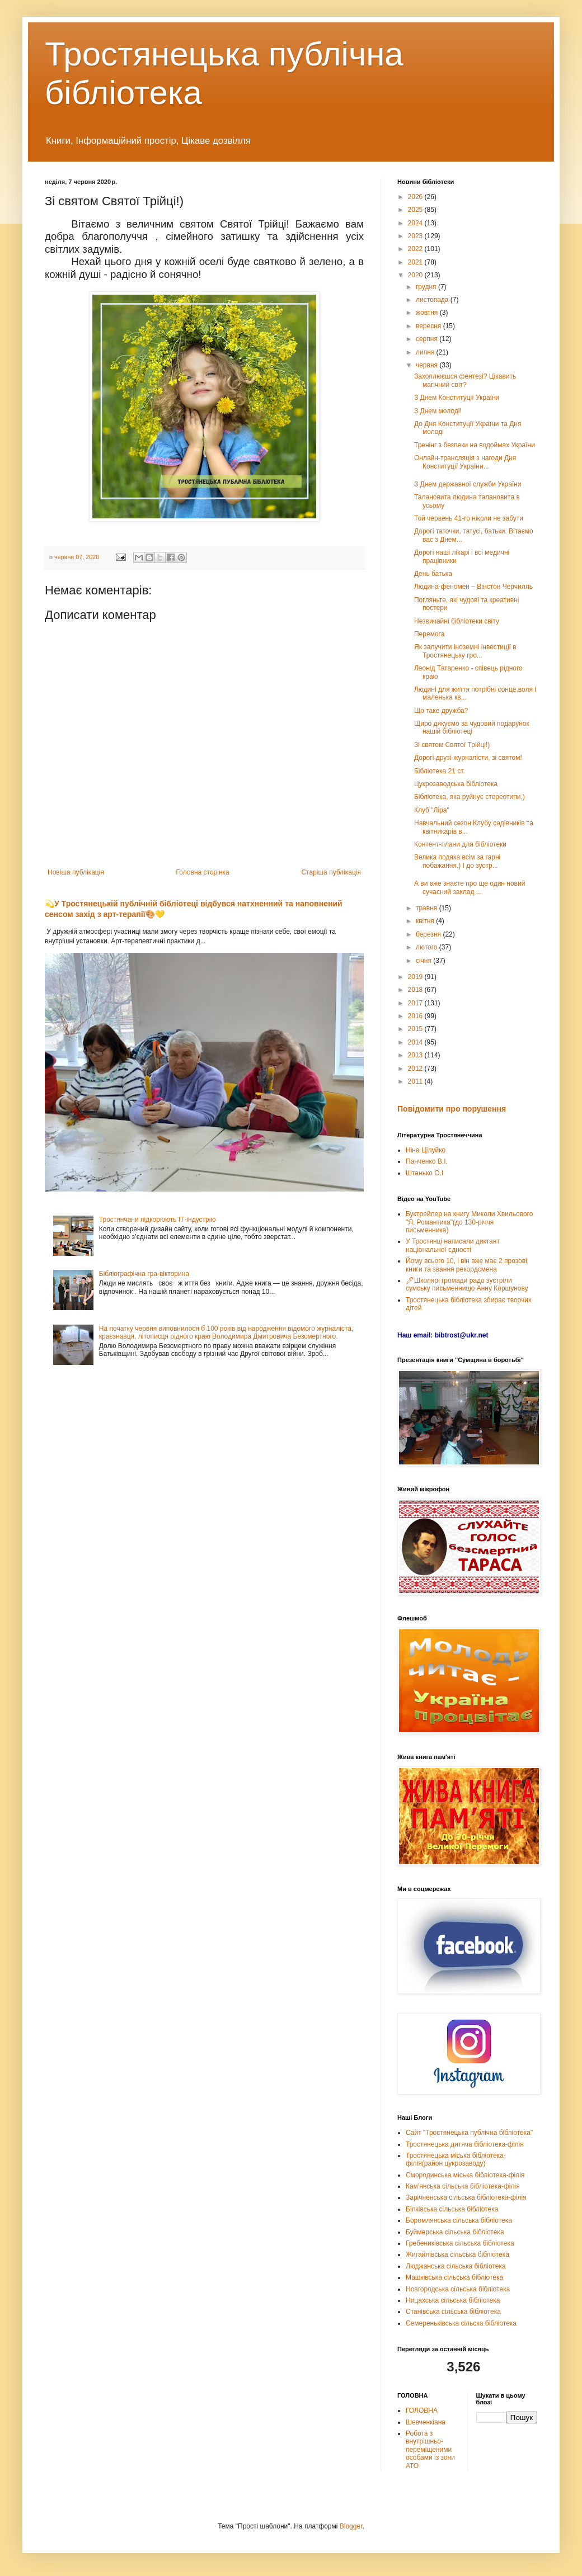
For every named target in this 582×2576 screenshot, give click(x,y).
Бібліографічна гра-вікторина (144, 1274)
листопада (433, 300)
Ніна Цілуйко (425, 1150)
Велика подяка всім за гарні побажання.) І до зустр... (457, 861)
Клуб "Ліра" (431, 810)
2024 (416, 223)
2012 (416, 1068)
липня (426, 352)
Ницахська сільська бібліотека (453, 2300)
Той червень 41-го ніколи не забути (468, 518)
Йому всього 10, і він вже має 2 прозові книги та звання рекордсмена (466, 1265)
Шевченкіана (425, 2422)
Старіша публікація (331, 872)
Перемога (429, 634)
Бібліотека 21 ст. (439, 771)
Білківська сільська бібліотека (452, 2209)
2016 (416, 1016)
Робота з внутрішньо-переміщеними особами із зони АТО (430, 2450)
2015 (416, 1029)
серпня (427, 339)
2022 (416, 249)
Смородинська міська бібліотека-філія (465, 2175)
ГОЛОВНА (422, 2410)
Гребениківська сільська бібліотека (460, 2243)
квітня (426, 921)
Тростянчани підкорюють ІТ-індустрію (157, 1219)
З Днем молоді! (438, 411)
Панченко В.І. (427, 1161)
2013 (416, 1055)
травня (427, 908)
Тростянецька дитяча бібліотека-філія (465, 2144)
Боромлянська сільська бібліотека (459, 2220)
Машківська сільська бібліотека (454, 2277)
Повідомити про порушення (451, 1108)
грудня (427, 287)
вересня (429, 326)
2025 (416, 210)
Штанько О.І (424, 1173)
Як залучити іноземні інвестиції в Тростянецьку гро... (465, 651)
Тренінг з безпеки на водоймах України (474, 445)
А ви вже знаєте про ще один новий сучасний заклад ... (469, 887)
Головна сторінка (202, 872)
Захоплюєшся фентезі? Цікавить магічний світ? (465, 380)
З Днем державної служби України (468, 484)
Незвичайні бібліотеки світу (456, 621)
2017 (416, 1003)
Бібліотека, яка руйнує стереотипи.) (469, 797)
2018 (416, 990)
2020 (416, 275)
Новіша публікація (76, 872)
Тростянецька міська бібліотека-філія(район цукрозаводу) (456, 2159)
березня (429, 934)
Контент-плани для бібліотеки (460, 844)
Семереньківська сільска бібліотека (461, 2323)
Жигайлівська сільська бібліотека (457, 2254)
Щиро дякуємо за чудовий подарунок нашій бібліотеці (471, 727)
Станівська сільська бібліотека (453, 2311)
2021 (416, 262)
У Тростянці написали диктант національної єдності (453, 1245)
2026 (416, 197)
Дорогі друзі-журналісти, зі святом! (468, 758)
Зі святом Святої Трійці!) (452, 745)
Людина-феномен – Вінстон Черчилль (473, 586)
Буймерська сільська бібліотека (455, 2232)
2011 (416, 1081)
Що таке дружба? (441, 711)
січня (424, 961)
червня (427, 365)
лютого (427, 947)
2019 (416, 977)
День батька (433, 574)
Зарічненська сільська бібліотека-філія (466, 2197)
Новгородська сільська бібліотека (458, 2289)
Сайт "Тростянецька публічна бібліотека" (469, 2133)
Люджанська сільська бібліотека (456, 2266)
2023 (416, 236)
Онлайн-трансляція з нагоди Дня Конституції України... (465, 462)
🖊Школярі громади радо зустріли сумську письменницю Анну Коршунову (467, 1284)
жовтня (428, 312)
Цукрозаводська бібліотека (455, 784)
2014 (416, 1042)
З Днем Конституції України (456, 397)
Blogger (351, 2526)
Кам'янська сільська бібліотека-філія (463, 2186)
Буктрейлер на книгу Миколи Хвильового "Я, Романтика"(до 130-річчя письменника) (469, 1222)
